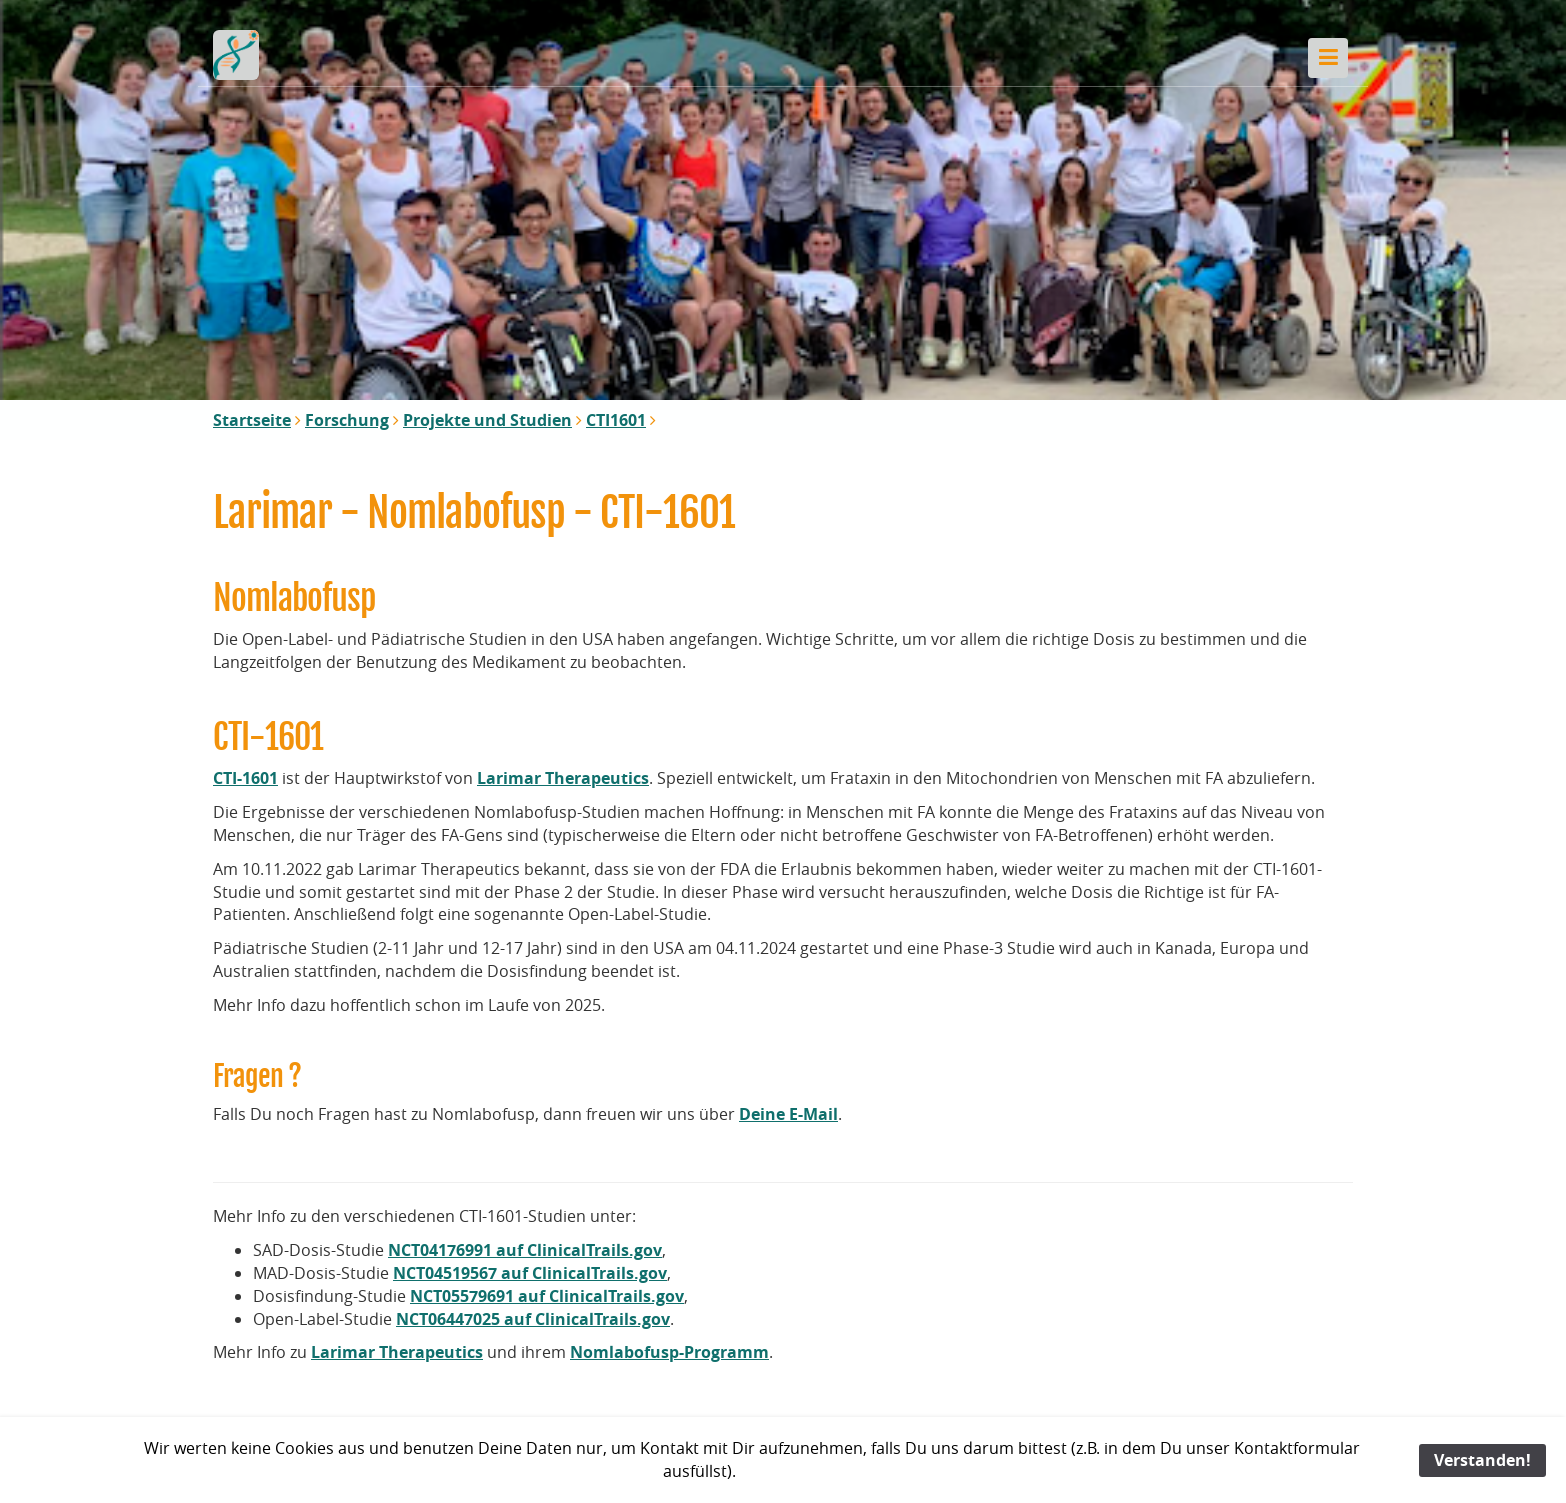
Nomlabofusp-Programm (669, 1352)
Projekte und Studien (487, 420)
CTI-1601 (245, 778)
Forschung (347, 420)
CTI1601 (616, 420)
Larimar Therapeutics (563, 778)
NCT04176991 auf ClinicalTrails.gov (525, 1250)
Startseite (252, 420)
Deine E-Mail (788, 1114)
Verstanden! (1482, 1460)
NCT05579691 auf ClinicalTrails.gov (547, 1296)
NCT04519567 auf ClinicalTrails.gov (530, 1273)
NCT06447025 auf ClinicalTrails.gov (533, 1319)
